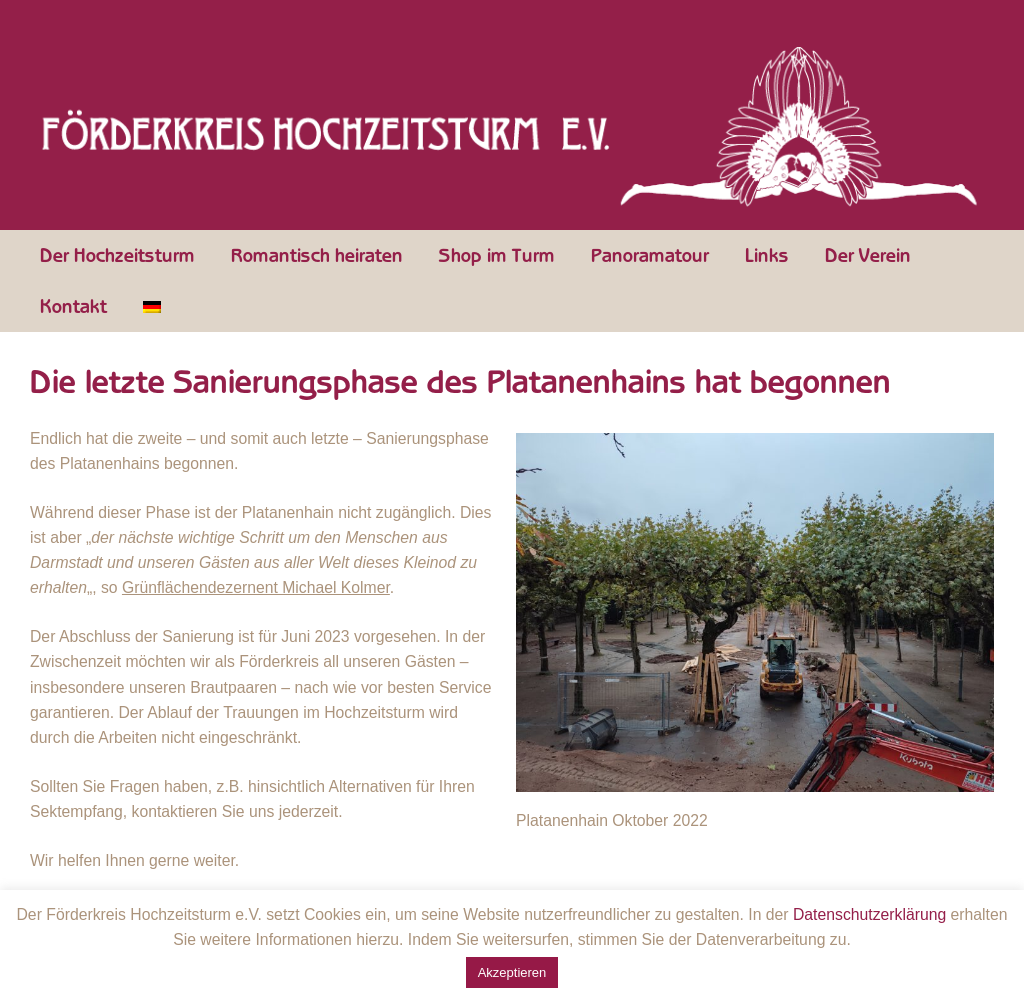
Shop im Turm (497, 256)
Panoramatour (650, 256)
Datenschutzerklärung (869, 914)
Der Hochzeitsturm (117, 256)
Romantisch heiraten (317, 256)
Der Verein (868, 256)
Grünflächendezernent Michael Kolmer (256, 587)
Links (767, 256)
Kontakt (73, 307)
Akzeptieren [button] (512, 972)
